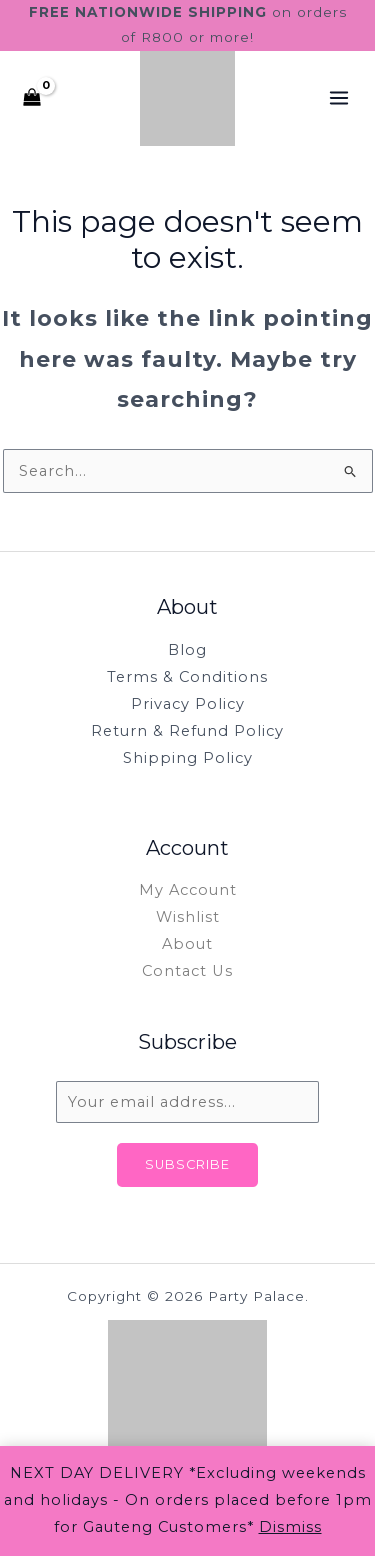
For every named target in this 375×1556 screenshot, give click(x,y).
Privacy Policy (188, 704)
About (187, 944)
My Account (188, 890)
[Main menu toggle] (339, 98)
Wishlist (188, 917)
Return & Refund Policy (187, 731)
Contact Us (187, 971)
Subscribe (187, 1164)
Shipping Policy (188, 758)
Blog (187, 650)
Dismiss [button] (290, 1527)
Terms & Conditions (187, 677)
